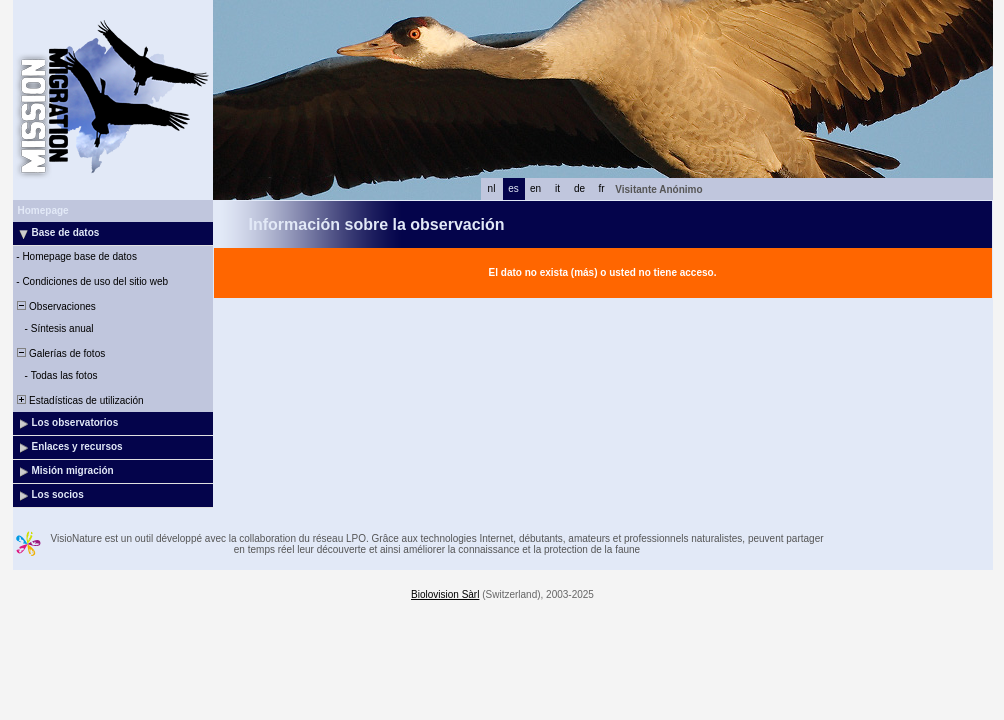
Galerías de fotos (60, 353)
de (579, 188)
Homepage (43, 210)
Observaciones (55, 306)
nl (492, 188)
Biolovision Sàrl (445, 594)
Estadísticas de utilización (79, 400)
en (535, 188)
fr (601, 188)
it (557, 188)
